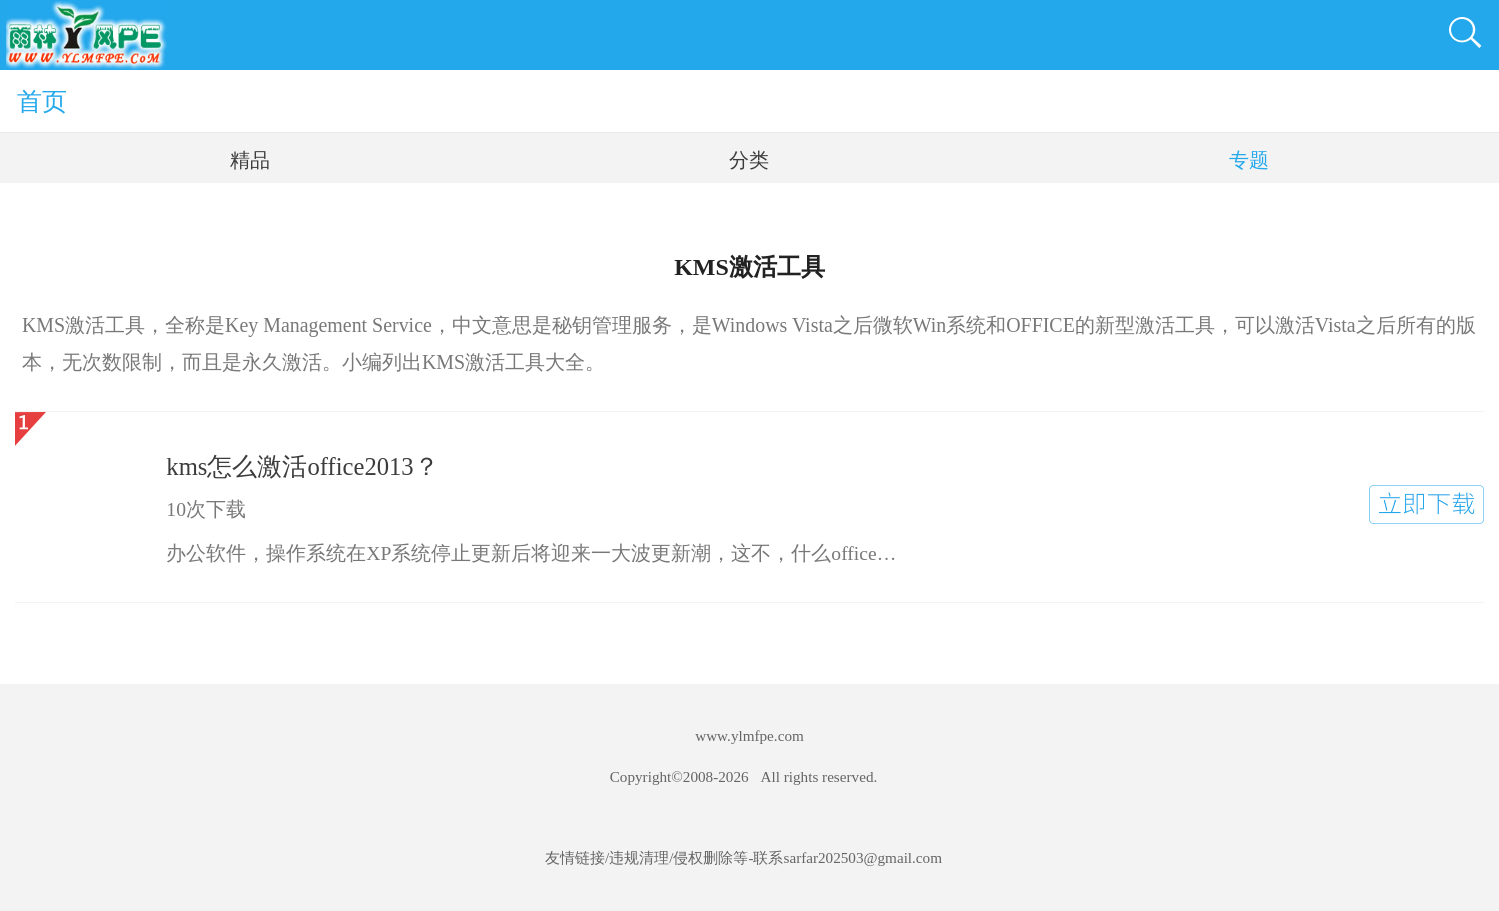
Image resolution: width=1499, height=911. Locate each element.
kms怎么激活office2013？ (302, 466)
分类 (749, 160)
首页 (42, 101)
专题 (1249, 160)
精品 (250, 160)
